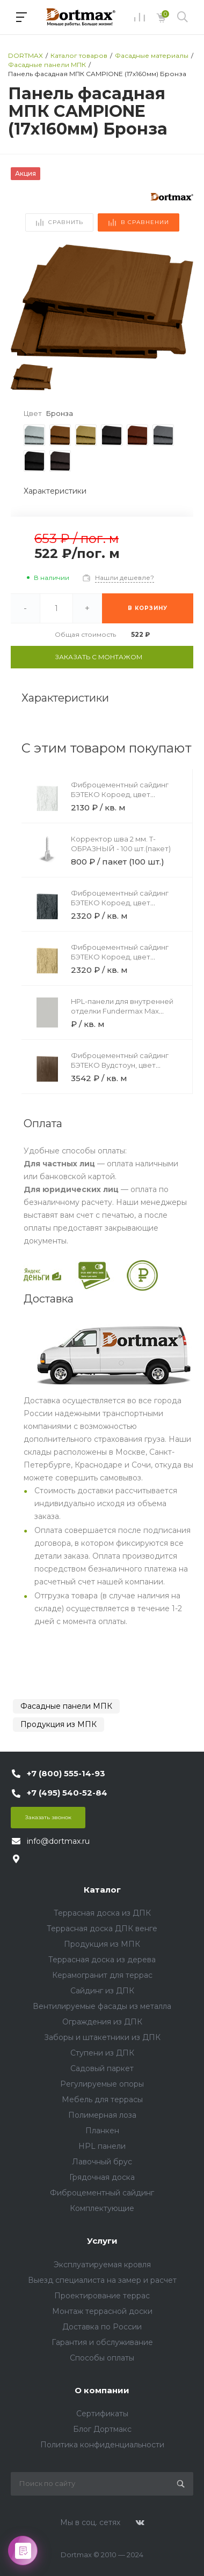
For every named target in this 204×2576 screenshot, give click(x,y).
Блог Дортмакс (102, 2429)
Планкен (102, 2130)
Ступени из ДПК (102, 2053)
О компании (102, 2390)
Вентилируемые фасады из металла (102, 2006)
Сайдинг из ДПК (102, 1991)
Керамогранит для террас (102, 1975)
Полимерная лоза (102, 2115)
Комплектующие (102, 2208)
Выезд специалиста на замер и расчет (102, 2280)
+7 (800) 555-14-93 (66, 1773)
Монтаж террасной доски (102, 2311)
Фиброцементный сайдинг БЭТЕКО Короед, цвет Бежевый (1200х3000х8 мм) (120, 957)
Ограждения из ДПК (102, 2022)
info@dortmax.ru (58, 1841)
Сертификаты (102, 2413)
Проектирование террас (102, 2295)
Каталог (102, 1890)
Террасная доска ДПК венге (102, 1928)
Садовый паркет (102, 2068)
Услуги (102, 2241)
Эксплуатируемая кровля (102, 2264)
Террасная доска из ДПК (102, 1913)
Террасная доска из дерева (102, 1959)
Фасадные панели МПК (66, 1706)
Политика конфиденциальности (102, 2445)
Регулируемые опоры (102, 2084)
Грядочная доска (102, 2177)
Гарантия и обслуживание (102, 2342)
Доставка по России (102, 2327)
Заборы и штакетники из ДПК (102, 2037)
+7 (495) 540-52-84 (67, 1793)
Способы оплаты (102, 2358)
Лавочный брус (102, 2161)
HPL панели (102, 2146)
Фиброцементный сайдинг (102, 2193)
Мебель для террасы (102, 2099)
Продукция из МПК (58, 1724)
